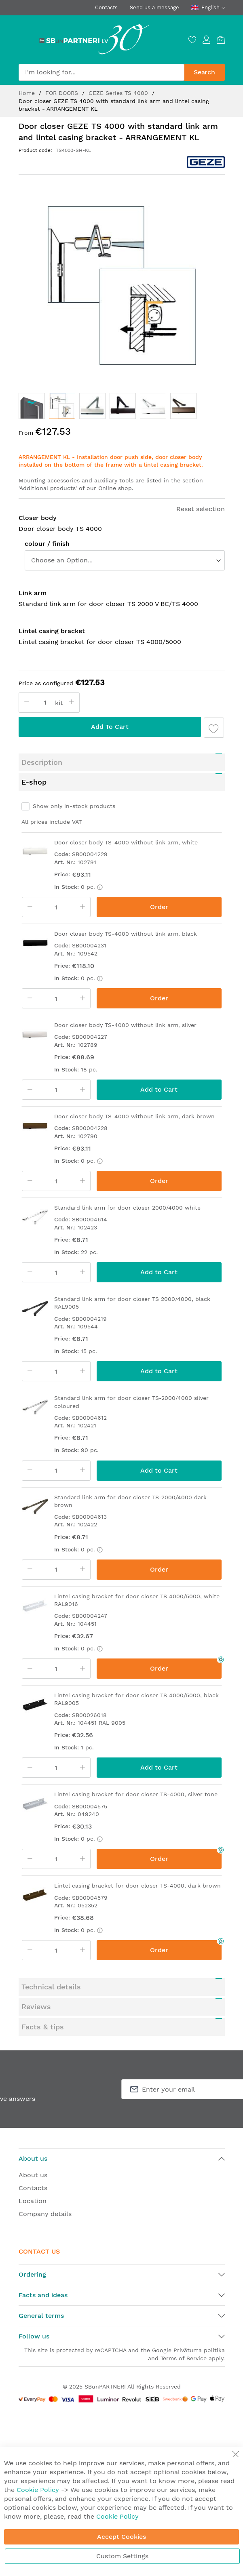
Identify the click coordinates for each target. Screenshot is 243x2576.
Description (41, 762)
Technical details (51, 1987)
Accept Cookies (121, 2536)
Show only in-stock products (74, 806)
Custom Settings (122, 2556)
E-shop (33, 782)
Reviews (36, 2006)
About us (33, 2175)
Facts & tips (42, 2026)
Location (32, 2201)
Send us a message (154, 7)
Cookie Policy (38, 2490)
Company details (45, 2214)
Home (28, 93)
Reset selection (200, 509)
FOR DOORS (62, 93)
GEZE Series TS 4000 (119, 93)
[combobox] (101, 72)
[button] (32, 406)
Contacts (106, 7)
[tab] (122, 762)
